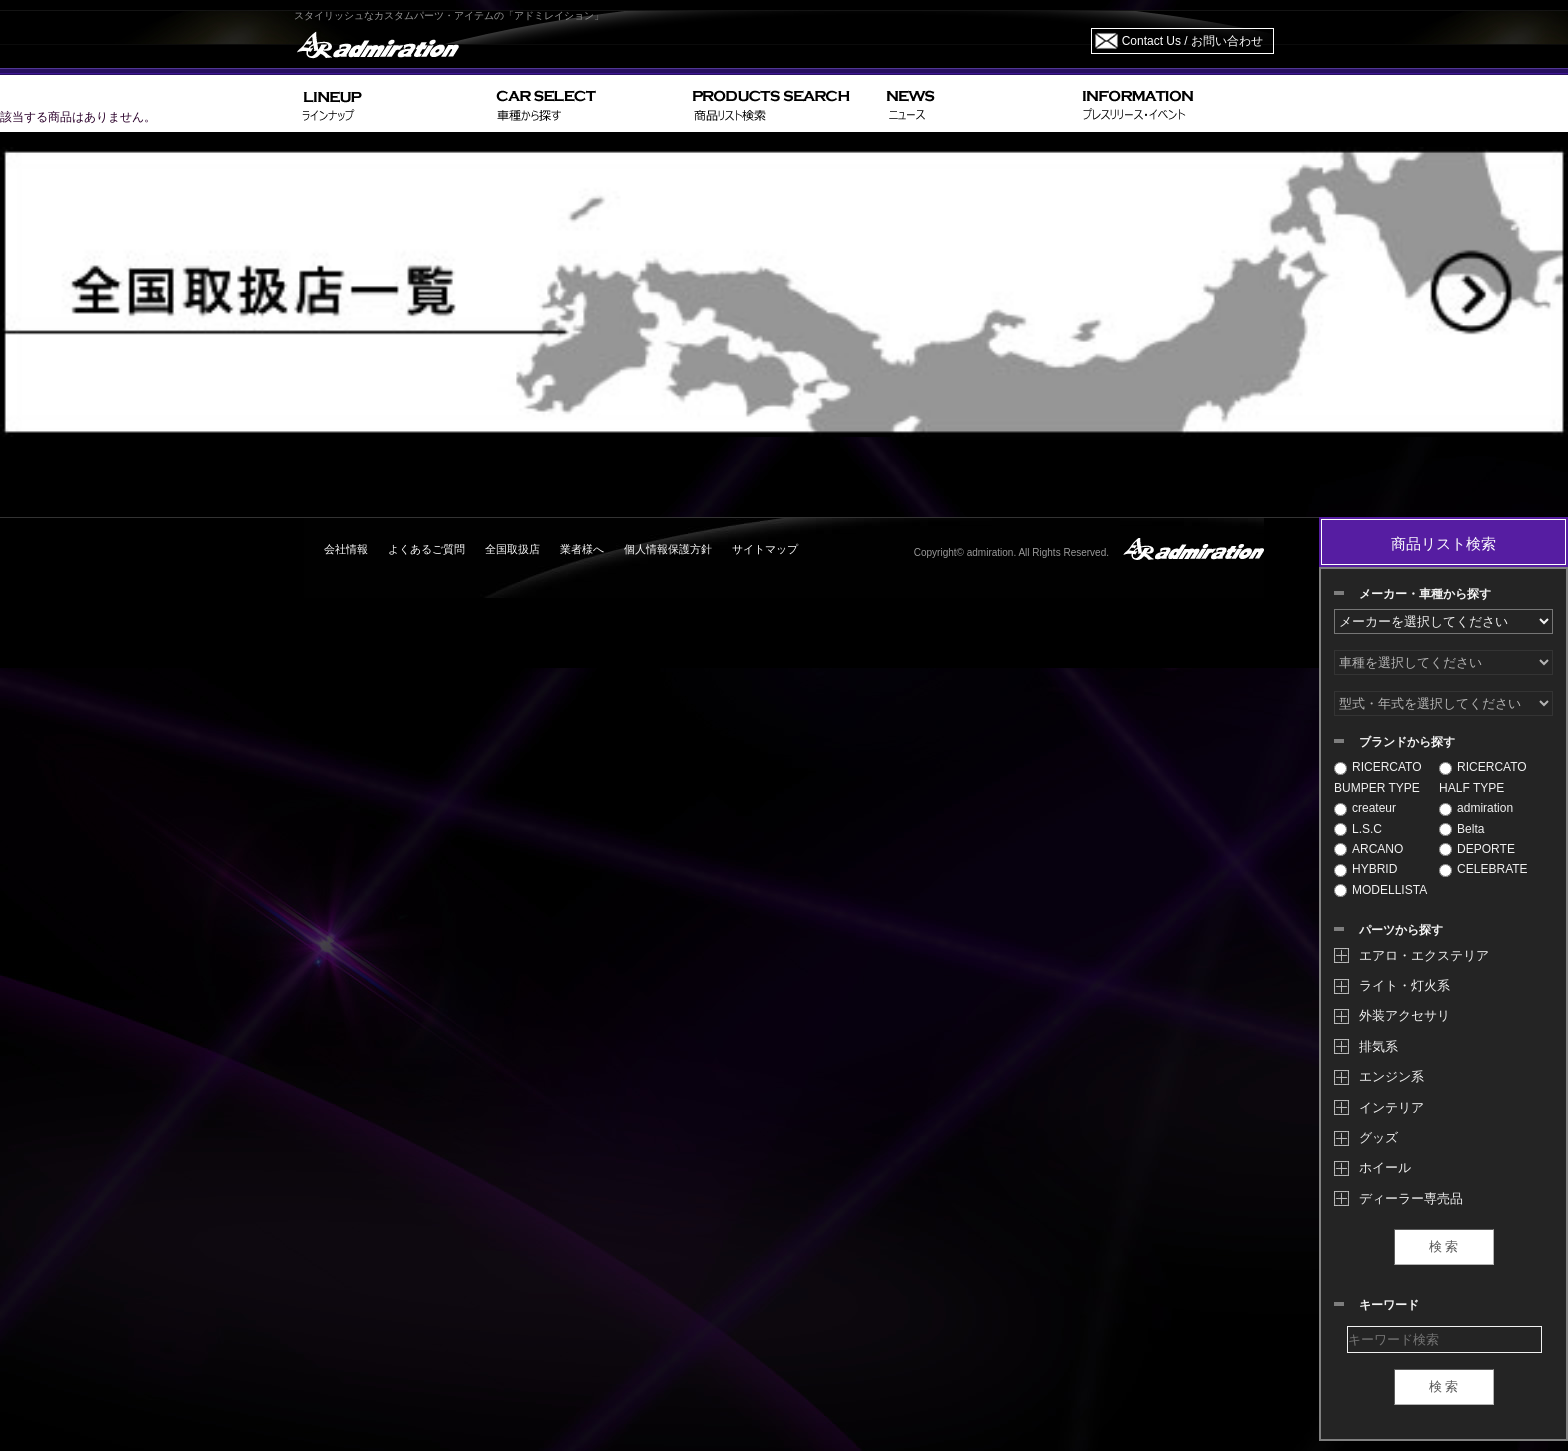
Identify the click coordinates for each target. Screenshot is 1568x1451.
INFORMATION (1174, 103)
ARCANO (1368, 849)
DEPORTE (1477, 849)
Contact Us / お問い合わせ (1192, 41)
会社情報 (346, 549)
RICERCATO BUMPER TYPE (1378, 777)
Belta (1461, 829)
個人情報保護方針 (668, 549)
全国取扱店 (512, 549)
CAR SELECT (586, 103)
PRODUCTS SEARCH (781, 103)
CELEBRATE (1483, 869)
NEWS (976, 103)
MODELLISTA (1380, 890)
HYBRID (1365, 869)
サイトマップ (765, 549)
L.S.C (1358, 829)
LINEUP (391, 103)
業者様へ (582, 549)
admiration (1476, 808)
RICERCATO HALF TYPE (1483, 777)
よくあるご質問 (426, 549)
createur (1365, 808)
